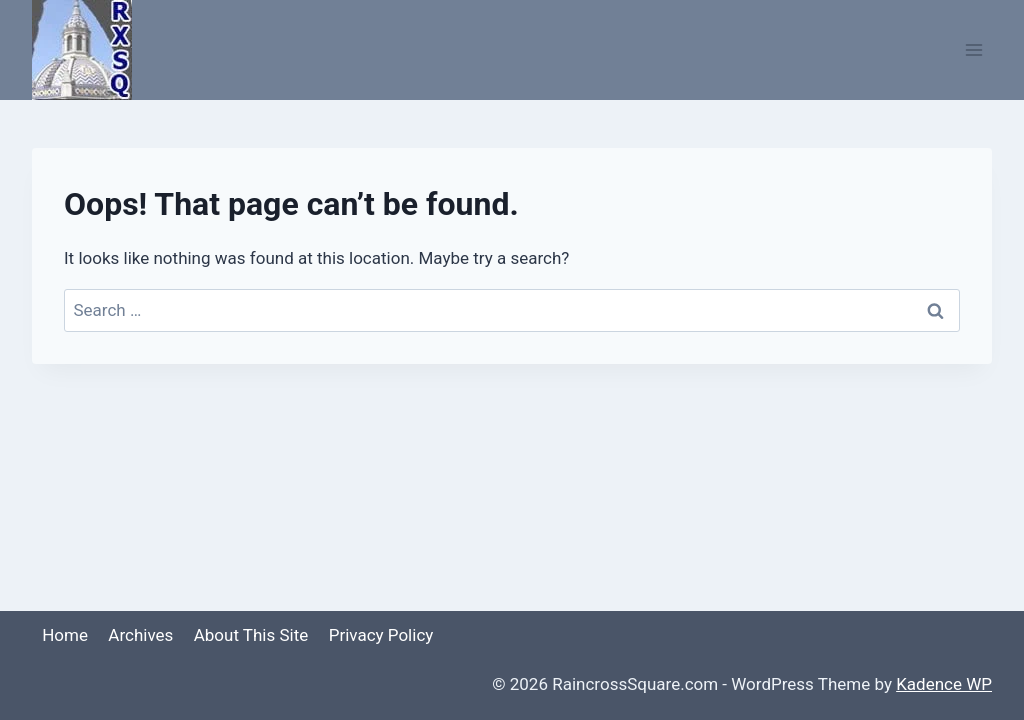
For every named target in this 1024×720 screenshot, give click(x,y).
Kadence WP (944, 684)
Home (65, 635)
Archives (140, 635)
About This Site (251, 635)
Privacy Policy (381, 635)
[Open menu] (973, 49)
